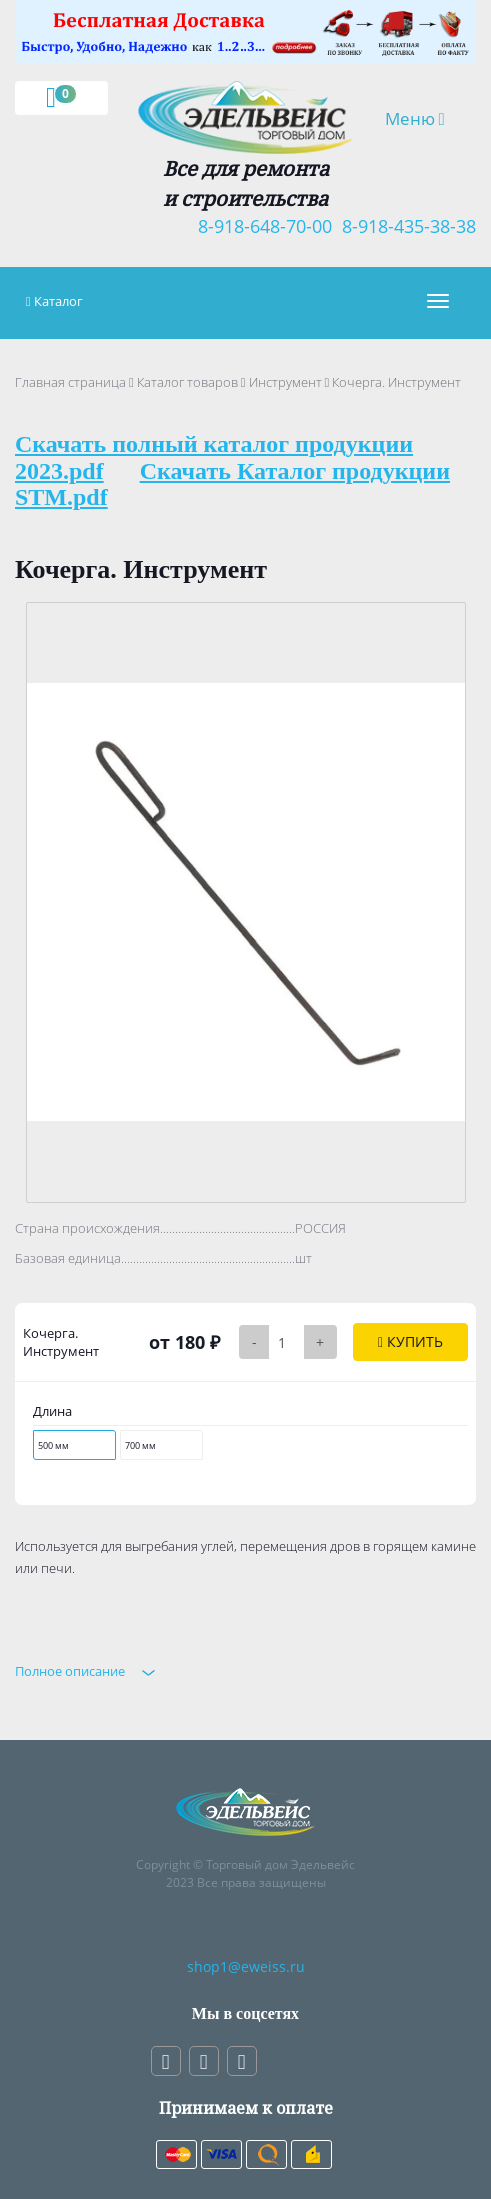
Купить (410, 1341)
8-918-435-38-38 (404, 226)
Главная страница (70, 382)
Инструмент (285, 382)
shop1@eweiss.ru (246, 1966)
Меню (422, 118)
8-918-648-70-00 (260, 226)
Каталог (58, 301)
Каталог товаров (187, 382)
